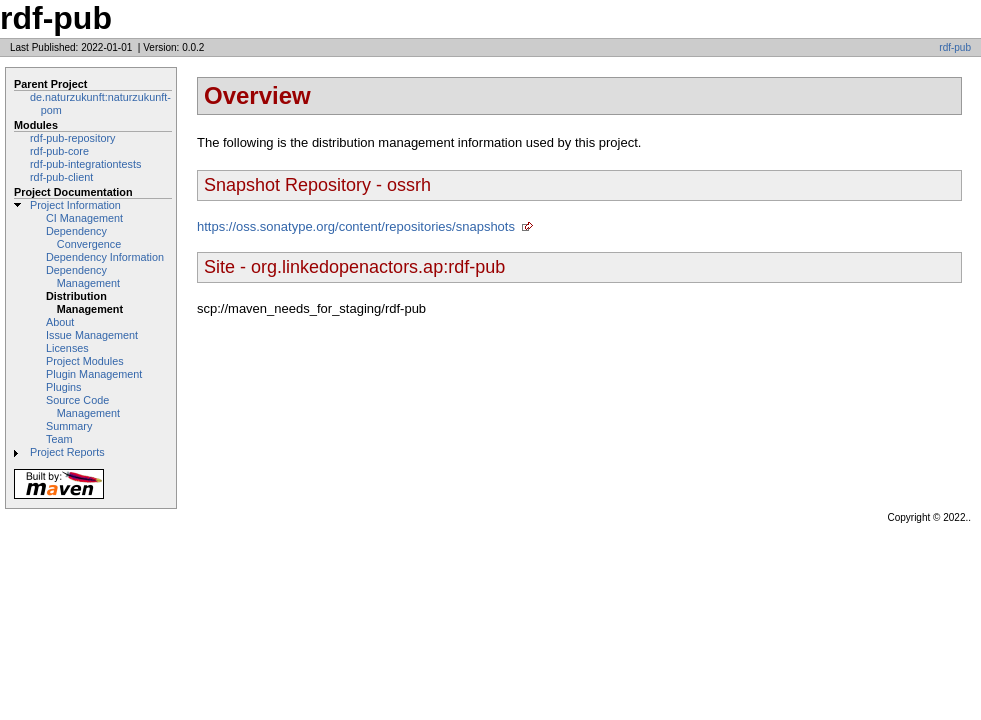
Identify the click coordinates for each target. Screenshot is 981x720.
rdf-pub (955, 47)
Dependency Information (105, 257)
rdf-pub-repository (72, 138)
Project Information (75, 205)
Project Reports (67, 452)
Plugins (64, 387)
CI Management (84, 218)
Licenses (67, 348)
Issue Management (92, 335)
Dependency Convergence (83, 237)
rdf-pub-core (59, 151)
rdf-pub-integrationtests (85, 164)
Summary (69, 426)
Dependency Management (83, 276)
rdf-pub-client (61, 177)
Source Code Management (83, 406)
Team (59, 439)
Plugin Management (94, 374)
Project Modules (85, 361)
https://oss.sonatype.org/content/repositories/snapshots (356, 226)
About (60, 322)
